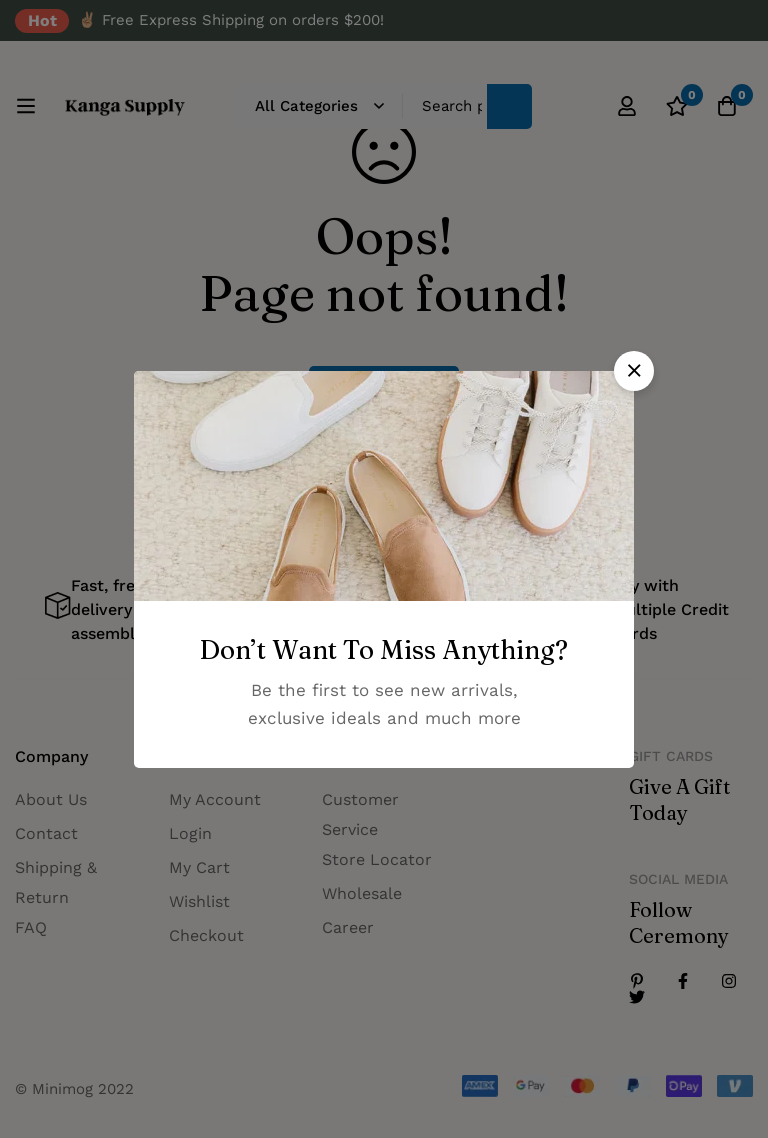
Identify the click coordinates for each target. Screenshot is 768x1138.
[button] (634, 371)
